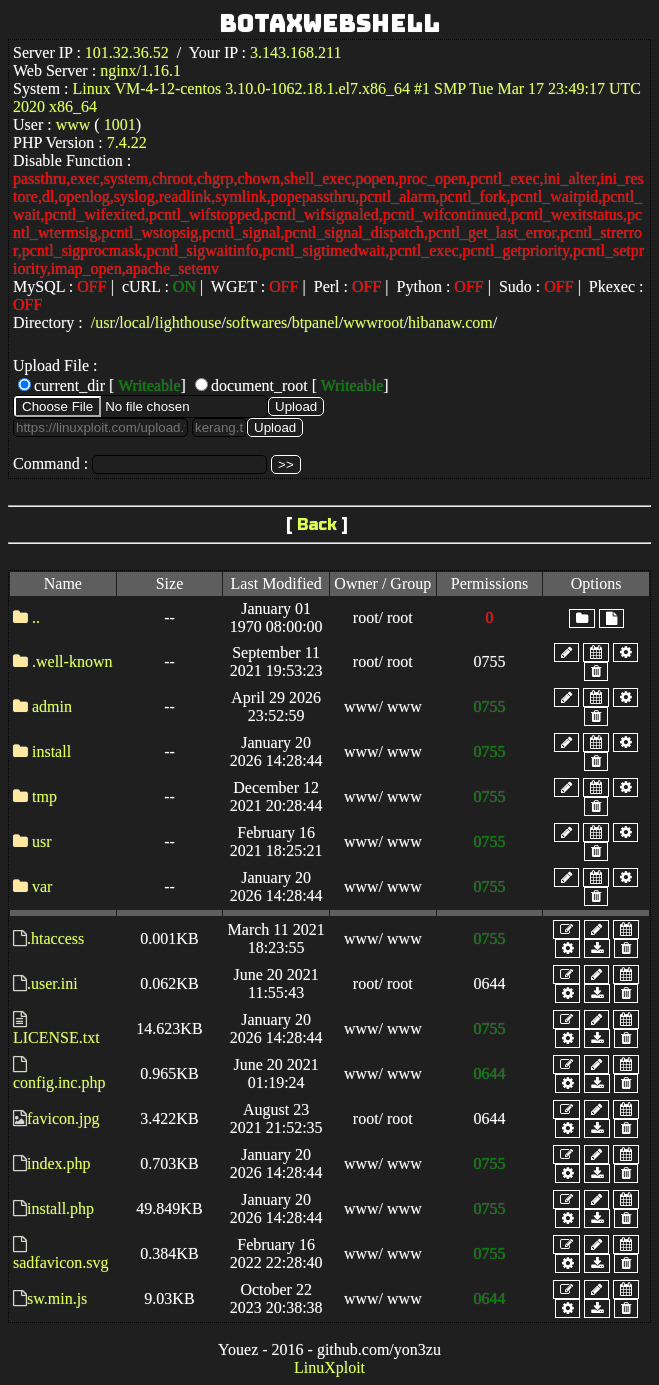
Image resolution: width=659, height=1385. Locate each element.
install (51, 751)
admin (52, 706)
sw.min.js (57, 1298)
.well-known (72, 661)
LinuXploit (329, 1367)
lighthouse (188, 322)
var (42, 886)
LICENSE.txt (56, 1037)
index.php (59, 1163)
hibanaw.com (450, 322)
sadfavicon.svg (61, 1262)
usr (105, 322)
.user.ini (52, 983)
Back (317, 524)
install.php (60, 1208)
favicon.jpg (63, 1118)
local (134, 322)
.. (36, 617)
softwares (256, 322)
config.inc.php (59, 1082)
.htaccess (55, 938)
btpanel (315, 322)
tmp (44, 796)
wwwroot (373, 322)
